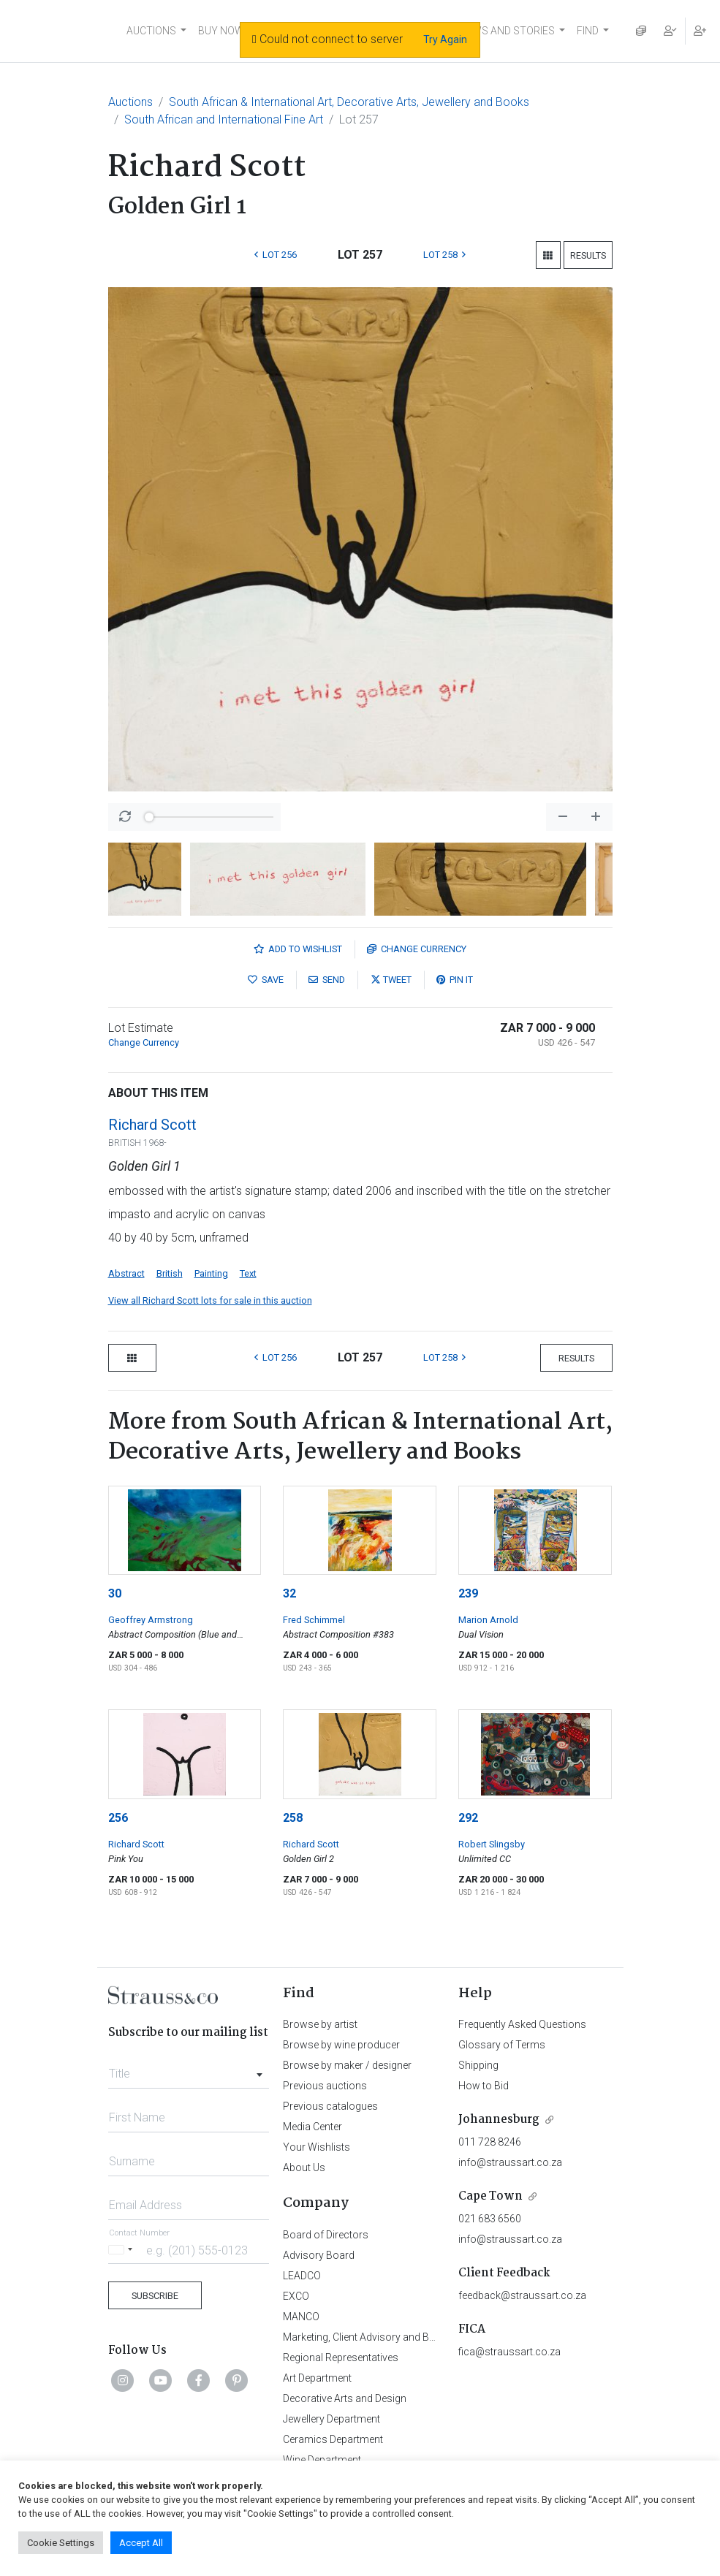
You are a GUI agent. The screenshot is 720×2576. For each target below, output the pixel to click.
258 (293, 1818)
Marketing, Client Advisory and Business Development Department (433, 2337)
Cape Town (490, 2196)
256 (118, 1818)
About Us (304, 2167)
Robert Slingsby (491, 1844)
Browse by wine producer (341, 2045)
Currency (416, 948)
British (169, 1273)
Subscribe (155, 2295)
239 (468, 1593)
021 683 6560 (489, 2218)
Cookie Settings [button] (60, 2542)
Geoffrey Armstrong (150, 1619)
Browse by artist (320, 2024)
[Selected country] (123, 2249)
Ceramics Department (333, 2439)
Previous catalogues (330, 2106)
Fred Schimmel (314, 1619)
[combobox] (189, 2070)
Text (248, 1273)
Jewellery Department (331, 2419)
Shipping (478, 2065)
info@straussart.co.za (510, 2162)
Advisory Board (319, 2255)
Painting (211, 1273)
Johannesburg (498, 2119)
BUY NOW (221, 31)
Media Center (312, 2126)
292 (468, 1818)
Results (588, 255)
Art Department (317, 2378)
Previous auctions (325, 2085)
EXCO (296, 2296)
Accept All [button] (141, 2542)
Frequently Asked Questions (522, 2024)
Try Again (445, 39)
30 (114, 1593)
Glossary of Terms (501, 2045)
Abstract (126, 1273)
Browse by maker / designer (347, 2065)
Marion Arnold (488, 1619)
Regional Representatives (340, 2357)
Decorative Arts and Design (344, 2398)
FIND (588, 31)
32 (289, 1593)
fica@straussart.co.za (509, 2351)
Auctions (130, 102)
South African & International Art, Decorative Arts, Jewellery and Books (349, 102)
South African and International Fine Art (223, 119)
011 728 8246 (489, 2142)
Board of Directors (325, 2235)
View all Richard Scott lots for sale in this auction (210, 1300)
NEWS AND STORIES (507, 31)
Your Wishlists (316, 2147)
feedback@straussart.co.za (522, 2295)
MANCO (301, 2316)
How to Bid (483, 2085)
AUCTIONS (151, 31)
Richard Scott (152, 1124)
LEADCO (302, 2275)
